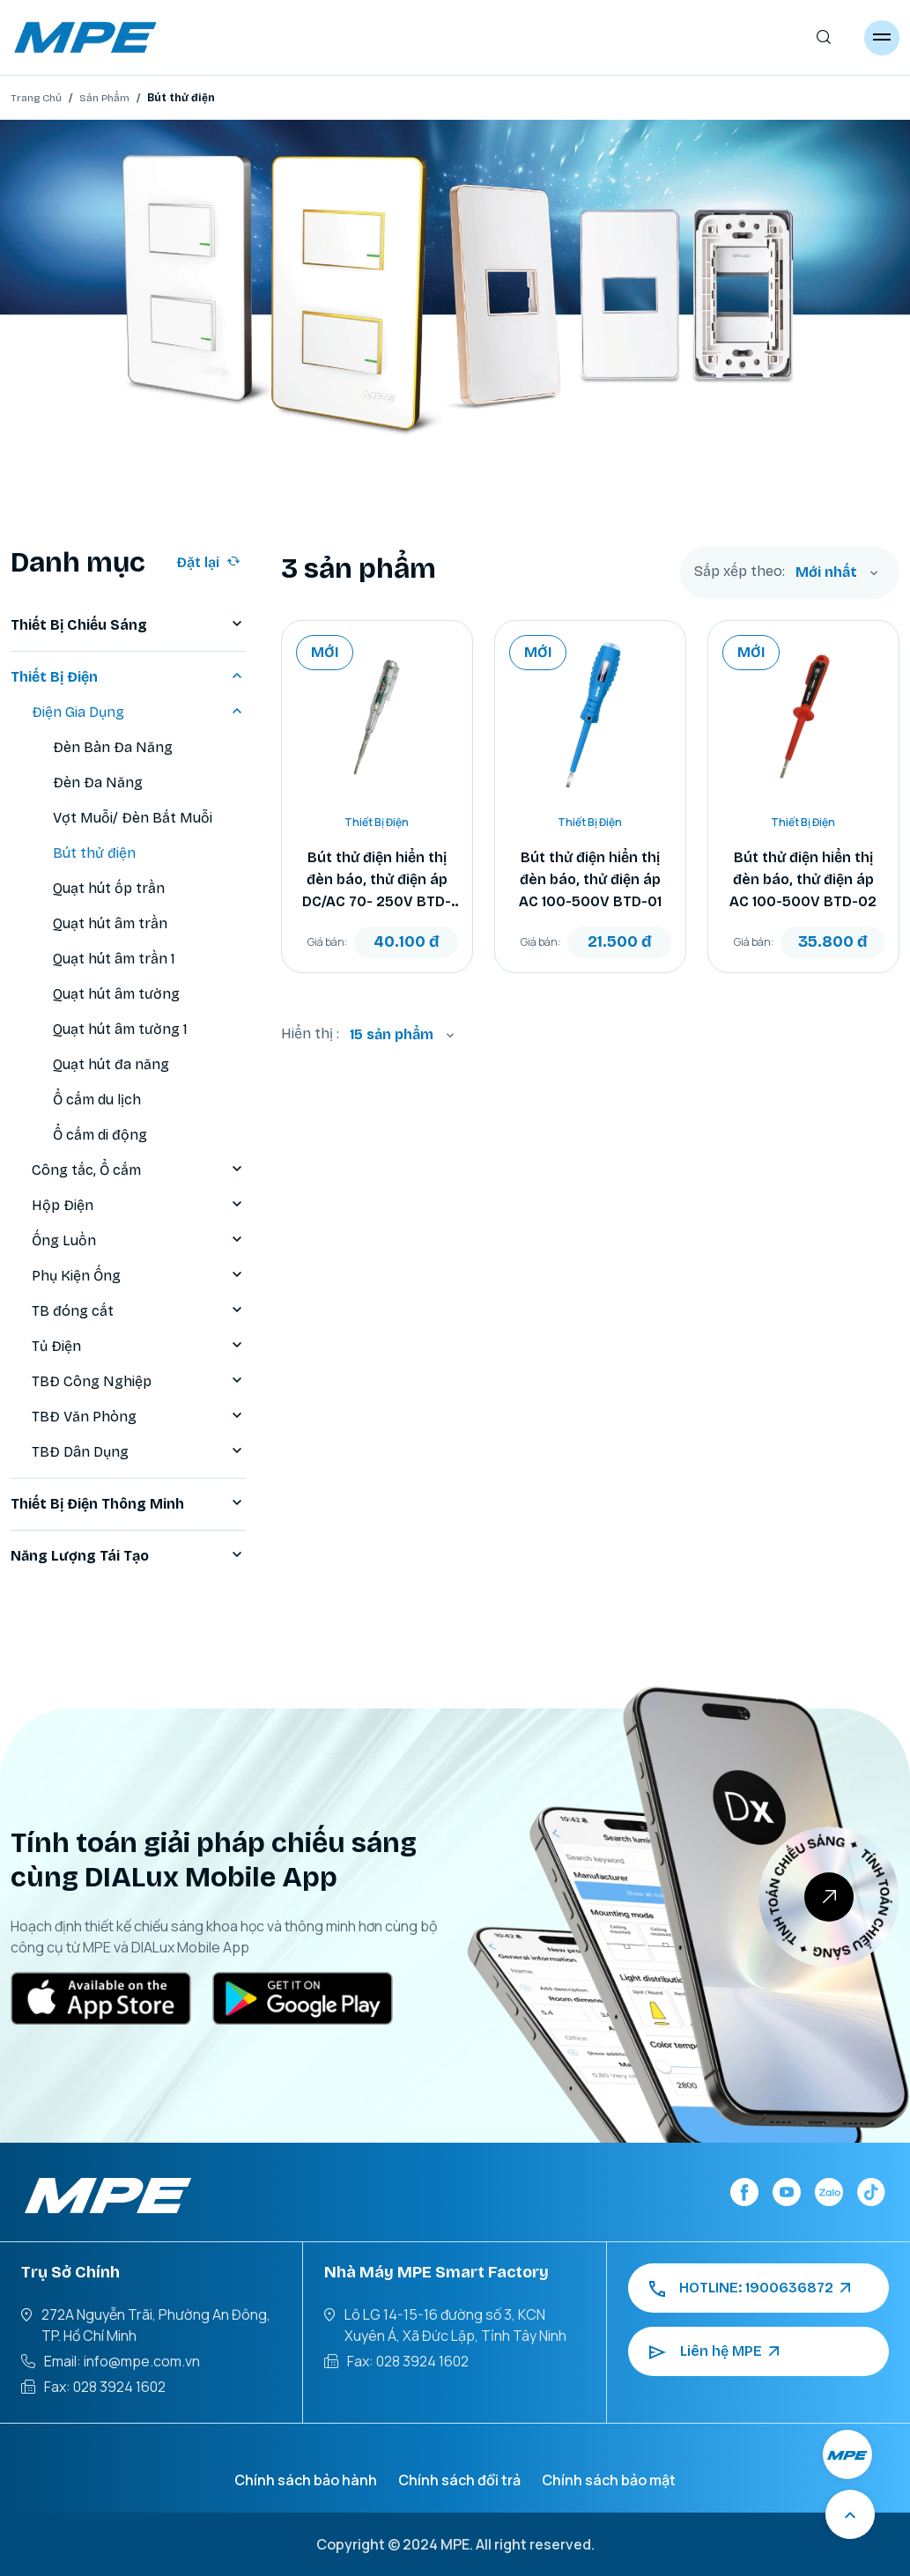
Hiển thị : (310, 1033)
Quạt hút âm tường (116, 993)
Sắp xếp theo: (739, 572)
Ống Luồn (139, 1240)
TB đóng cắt (139, 1311)
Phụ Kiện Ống (139, 1276)
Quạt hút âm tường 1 (120, 1029)
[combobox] (836, 572)
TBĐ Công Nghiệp (139, 1381)
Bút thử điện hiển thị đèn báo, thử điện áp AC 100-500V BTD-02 (803, 879)
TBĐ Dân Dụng (139, 1452)
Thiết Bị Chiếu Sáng (128, 625)
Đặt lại (208, 562)
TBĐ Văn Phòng (139, 1417)
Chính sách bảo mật (609, 2480)
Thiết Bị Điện (128, 677)
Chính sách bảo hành (305, 2480)
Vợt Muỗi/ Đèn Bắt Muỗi (132, 817)
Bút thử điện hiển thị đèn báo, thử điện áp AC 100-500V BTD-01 (590, 879)
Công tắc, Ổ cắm (139, 1170)
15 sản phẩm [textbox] (391, 1034)
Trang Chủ (36, 98)
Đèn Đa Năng (98, 782)
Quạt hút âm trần (110, 923)
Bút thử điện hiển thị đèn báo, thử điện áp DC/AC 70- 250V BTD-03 (376, 880)
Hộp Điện (139, 1205)
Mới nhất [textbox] (826, 572)
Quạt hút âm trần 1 (114, 958)
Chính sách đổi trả (459, 2480)
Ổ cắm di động (100, 1134)
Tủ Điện (139, 1346)
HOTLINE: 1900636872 (749, 2288)
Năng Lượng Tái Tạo (128, 1556)
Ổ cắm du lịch (97, 1099)
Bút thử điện (94, 853)
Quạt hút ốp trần (109, 888)
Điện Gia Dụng (139, 712)
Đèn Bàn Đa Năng (113, 747)
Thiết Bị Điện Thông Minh (128, 1504)
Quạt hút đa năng (111, 1064)
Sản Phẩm (104, 98)
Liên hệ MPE (714, 2351)
